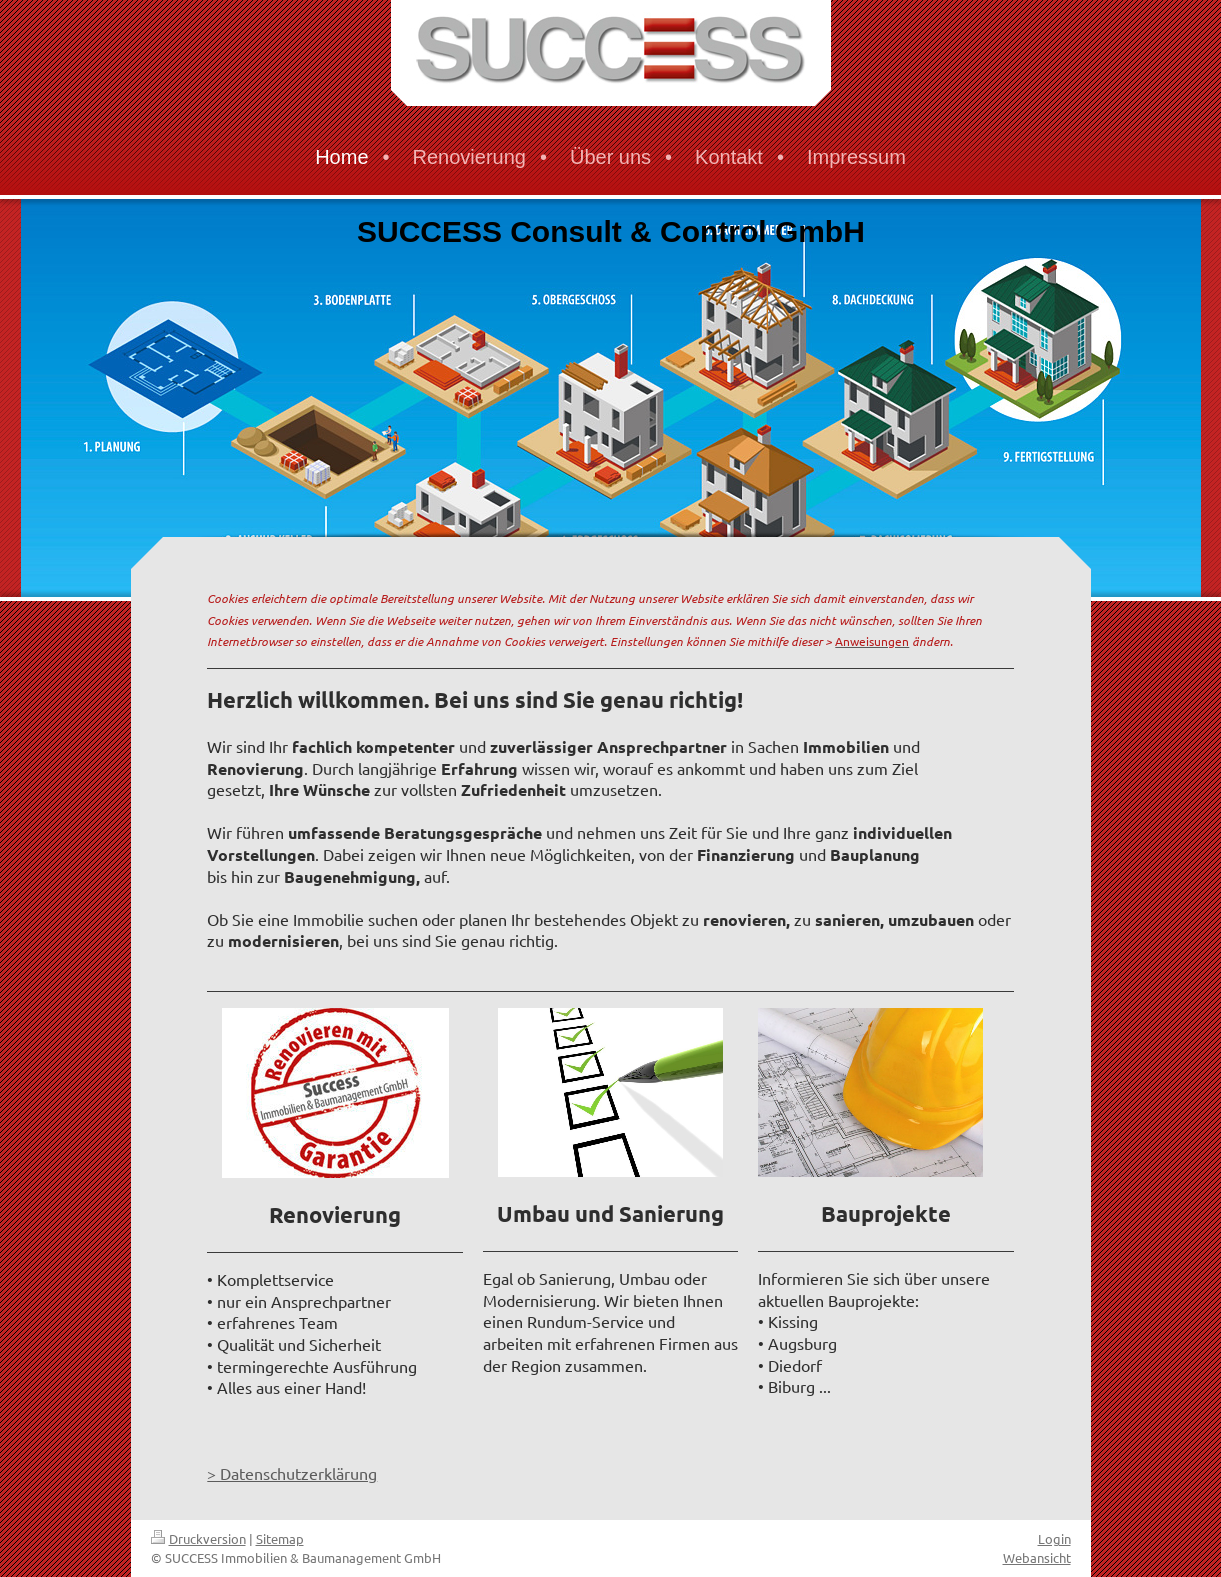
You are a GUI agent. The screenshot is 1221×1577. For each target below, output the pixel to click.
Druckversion (198, 1538)
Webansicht (1037, 1557)
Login (1054, 1538)
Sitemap (280, 1538)
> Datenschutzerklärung (292, 1473)
